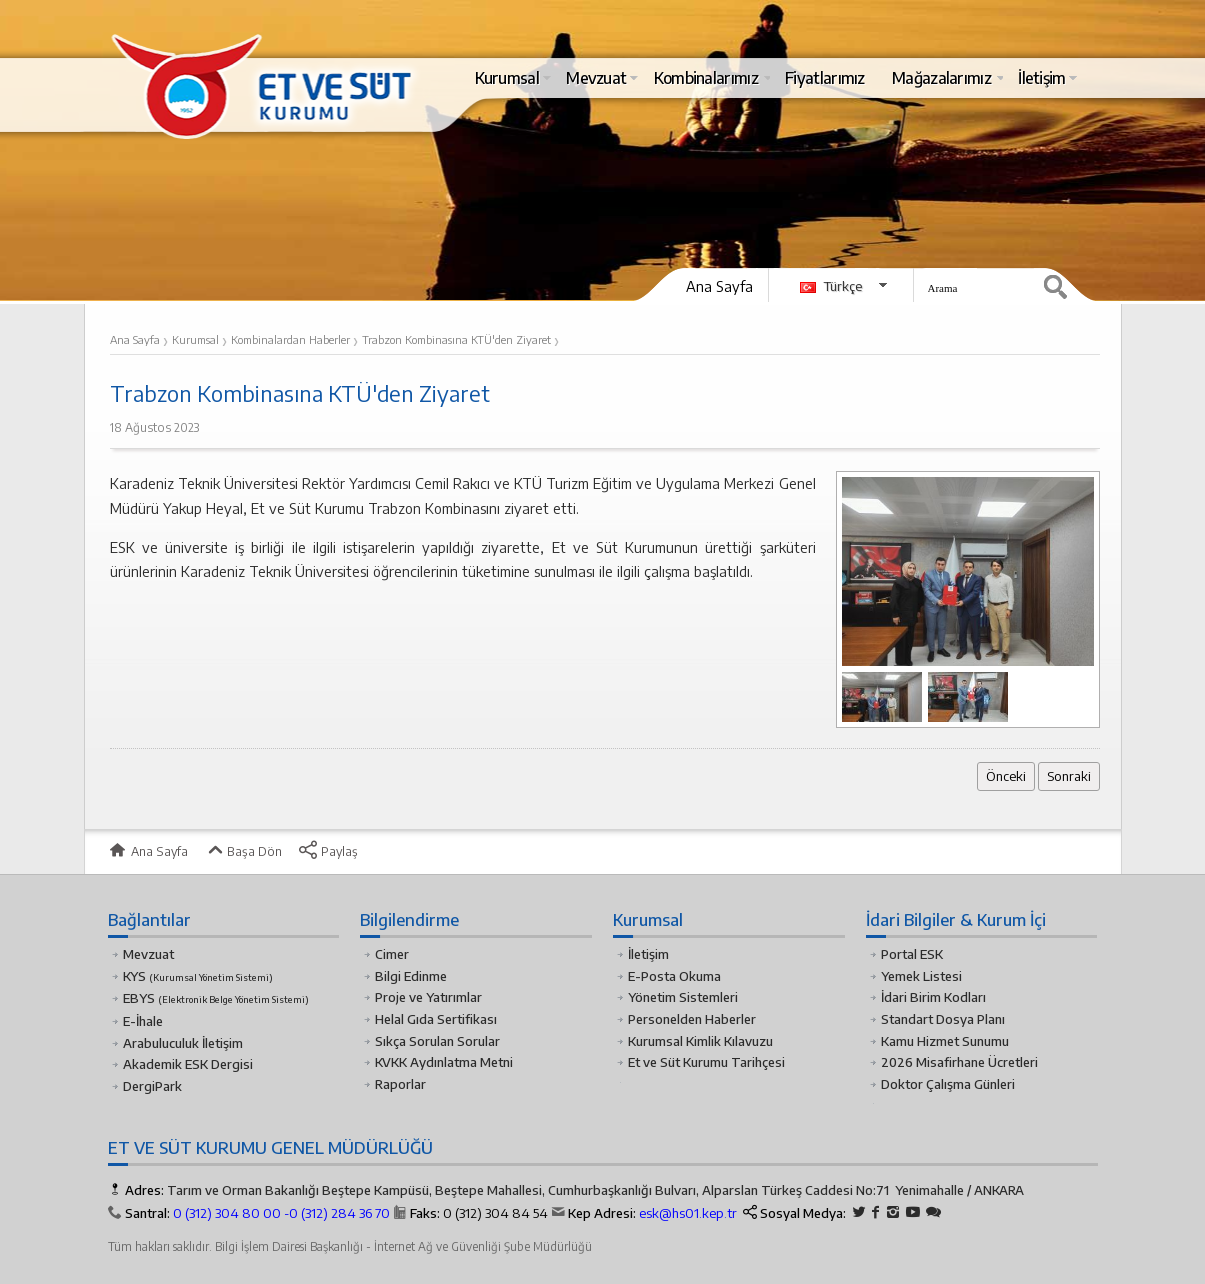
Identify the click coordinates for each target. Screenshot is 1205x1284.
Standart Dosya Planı (943, 1019)
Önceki (1006, 776)
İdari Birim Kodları (933, 997)
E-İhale (143, 1021)
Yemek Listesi (921, 976)
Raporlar (400, 1084)
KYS (198, 976)
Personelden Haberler (692, 1019)
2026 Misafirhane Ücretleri (959, 1062)
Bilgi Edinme (411, 976)
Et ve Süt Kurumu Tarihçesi (706, 1062)
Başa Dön (243, 851)
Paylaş (328, 851)
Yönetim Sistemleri (683, 997)
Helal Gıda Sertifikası (436, 1019)
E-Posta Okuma (674, 976)
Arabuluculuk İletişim (183, 1043)
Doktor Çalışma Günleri (948, 1084)
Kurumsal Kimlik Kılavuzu (700, 1041)
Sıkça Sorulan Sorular (437, 1041)
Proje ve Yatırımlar (428, 997)
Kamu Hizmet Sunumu (945, 1041)
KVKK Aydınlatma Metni (444, 1062)
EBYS (216, 998)
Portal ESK (912, 954)
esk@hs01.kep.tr (688, 1213)
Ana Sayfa (719, 286)
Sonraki (1069, 776)
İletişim (648, 954)
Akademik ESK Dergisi (188, 1064)
